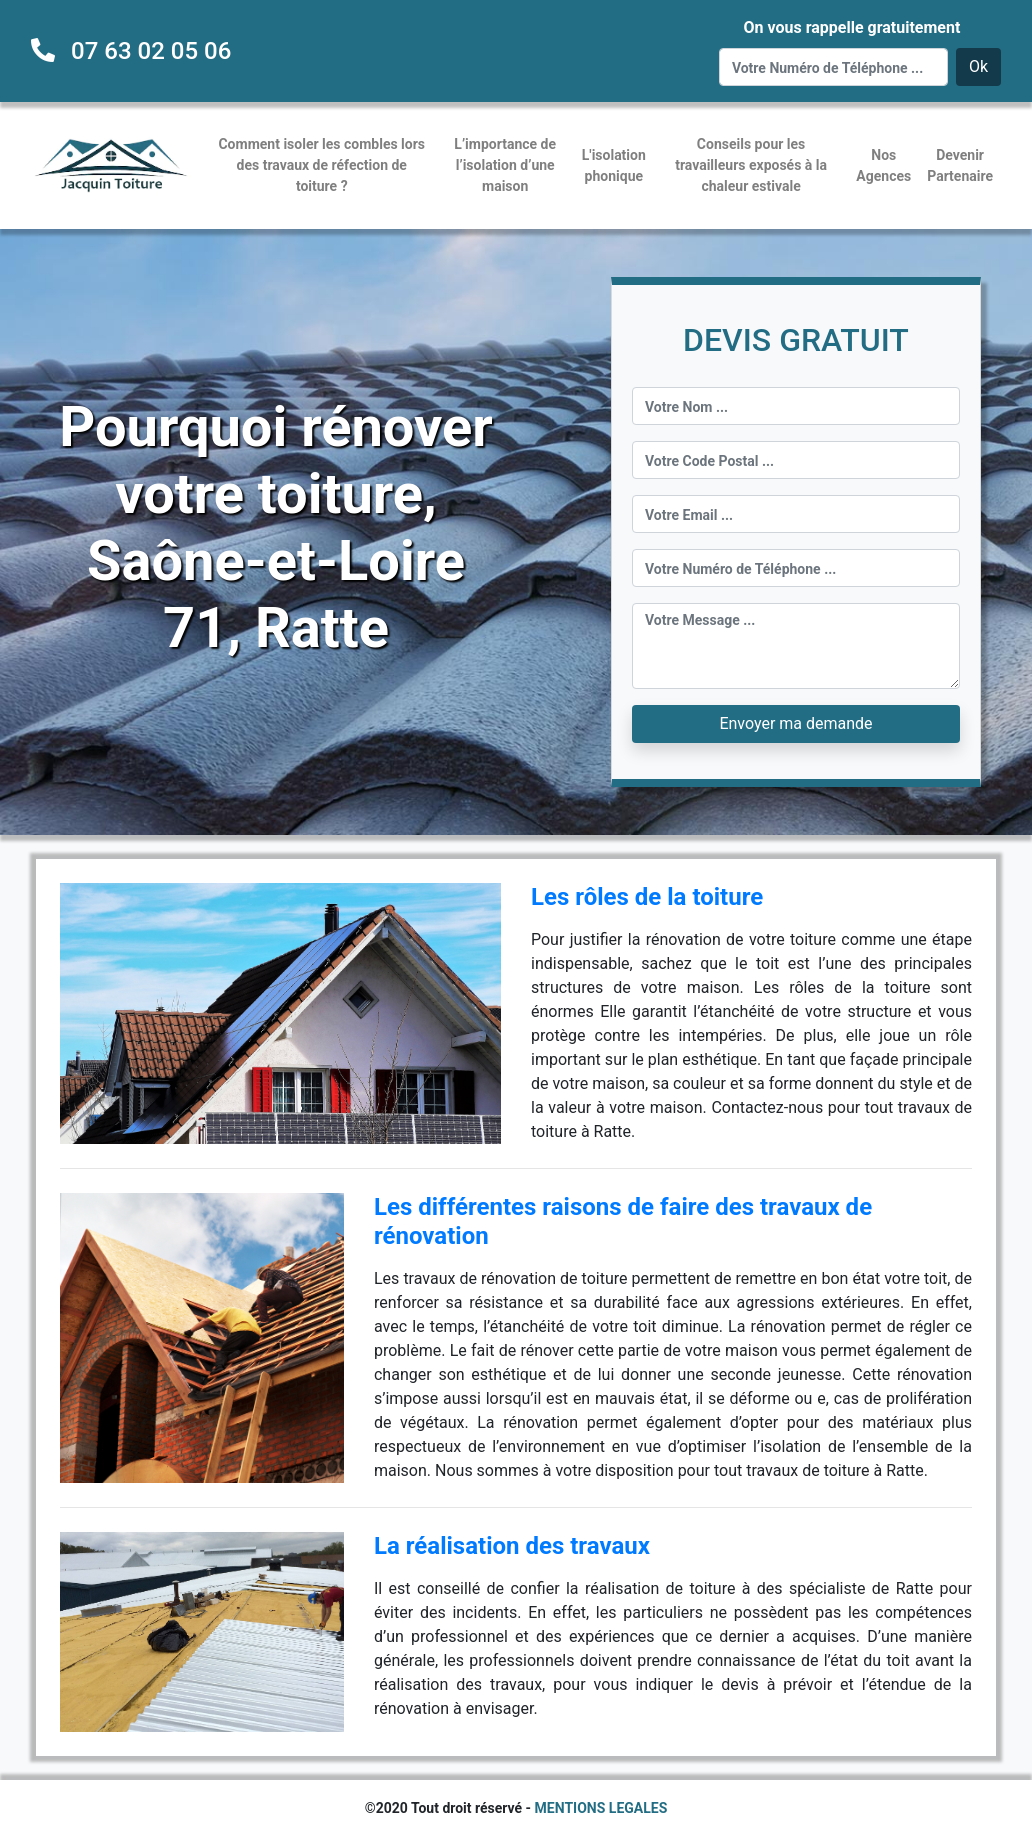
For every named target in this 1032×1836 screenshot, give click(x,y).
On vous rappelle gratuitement (851, 27)
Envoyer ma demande (795, 723)
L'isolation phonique (614, 165)
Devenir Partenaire (960, 165)
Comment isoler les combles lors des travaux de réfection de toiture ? (321, 165)
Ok (978, 66)
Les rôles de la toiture (647, 897)
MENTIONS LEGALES (601, 1808)
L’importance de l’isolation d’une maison (505, 165)
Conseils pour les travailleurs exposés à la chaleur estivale (751, 165)
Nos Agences (883, 165)
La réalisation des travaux (512, 1546)
